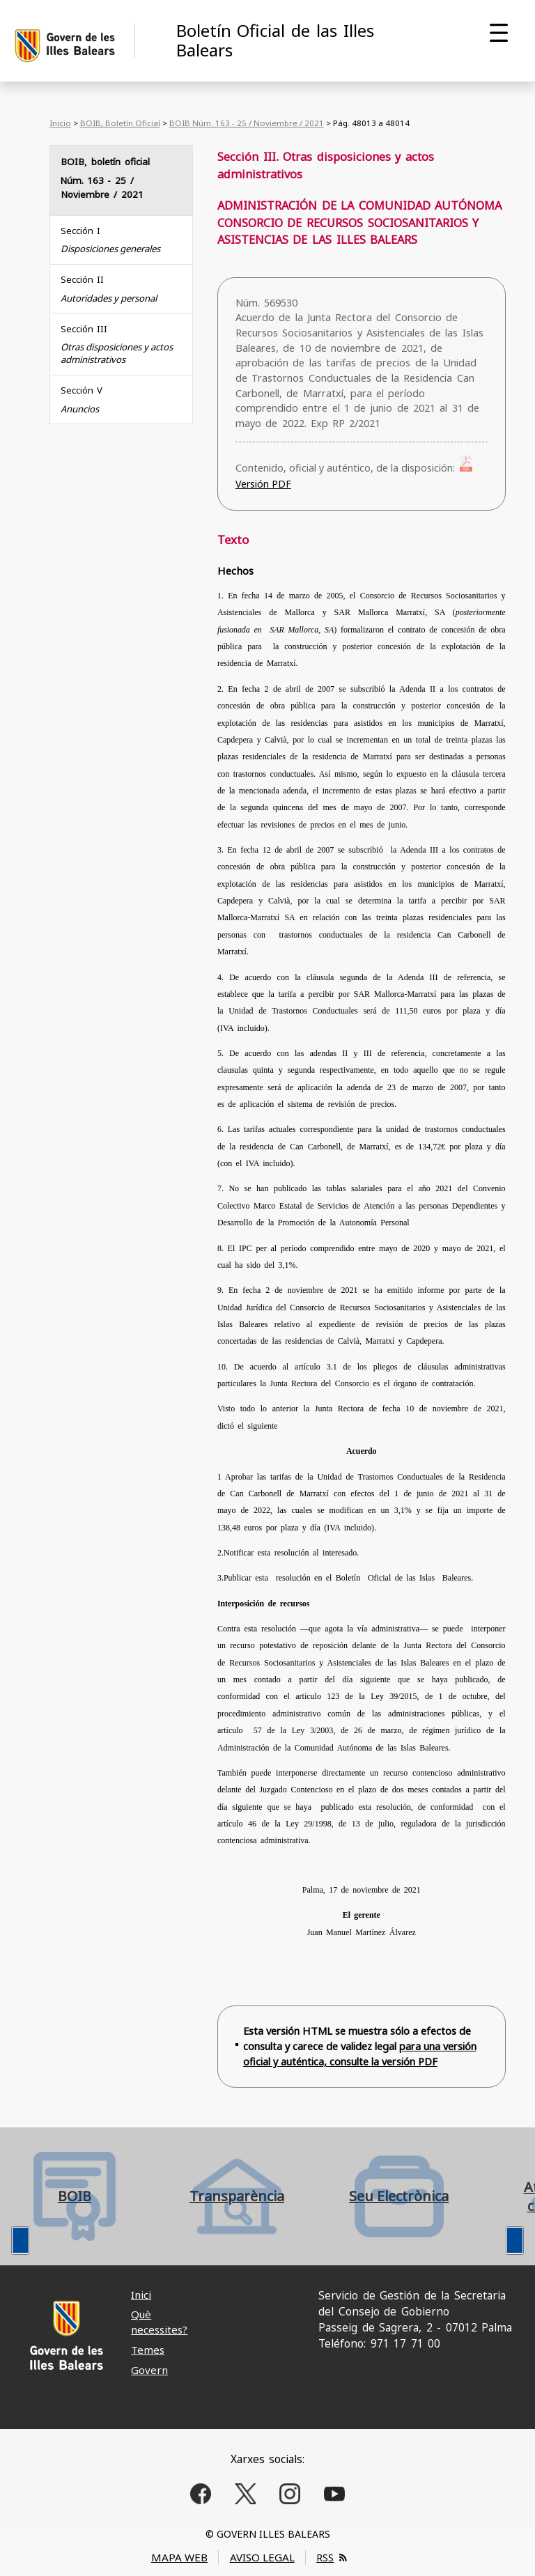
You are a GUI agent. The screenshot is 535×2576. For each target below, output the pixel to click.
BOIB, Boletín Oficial (120, 123)
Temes (147, 2350)
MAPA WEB (179, 2557)
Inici (141, 2295)
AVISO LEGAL (262, 2557)
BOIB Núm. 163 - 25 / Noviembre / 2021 (246, 123)
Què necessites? (159, 2321)
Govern (149, 2370)
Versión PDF (263, 483)
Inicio (60, 123)
